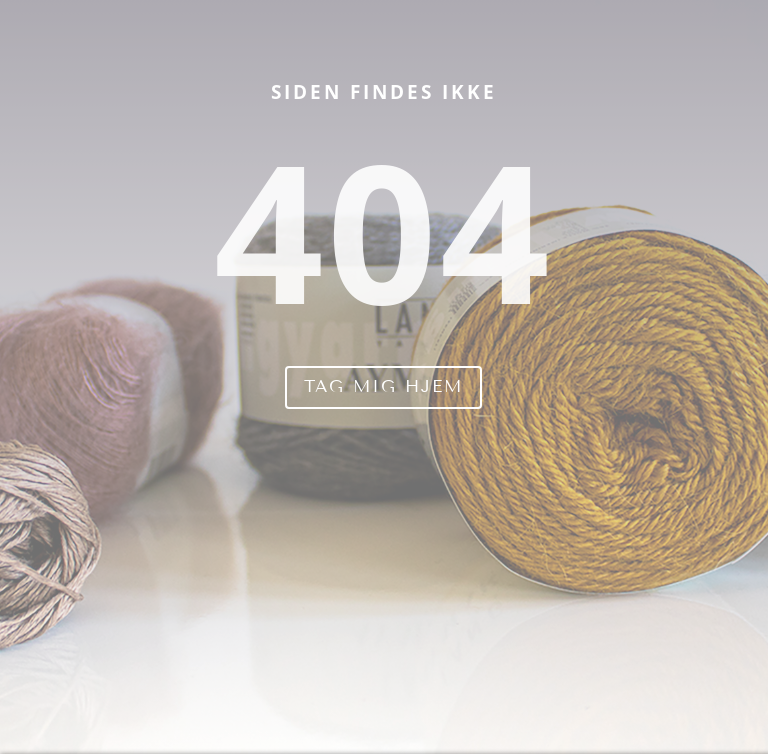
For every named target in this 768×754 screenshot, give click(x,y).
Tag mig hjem (383, 386)
